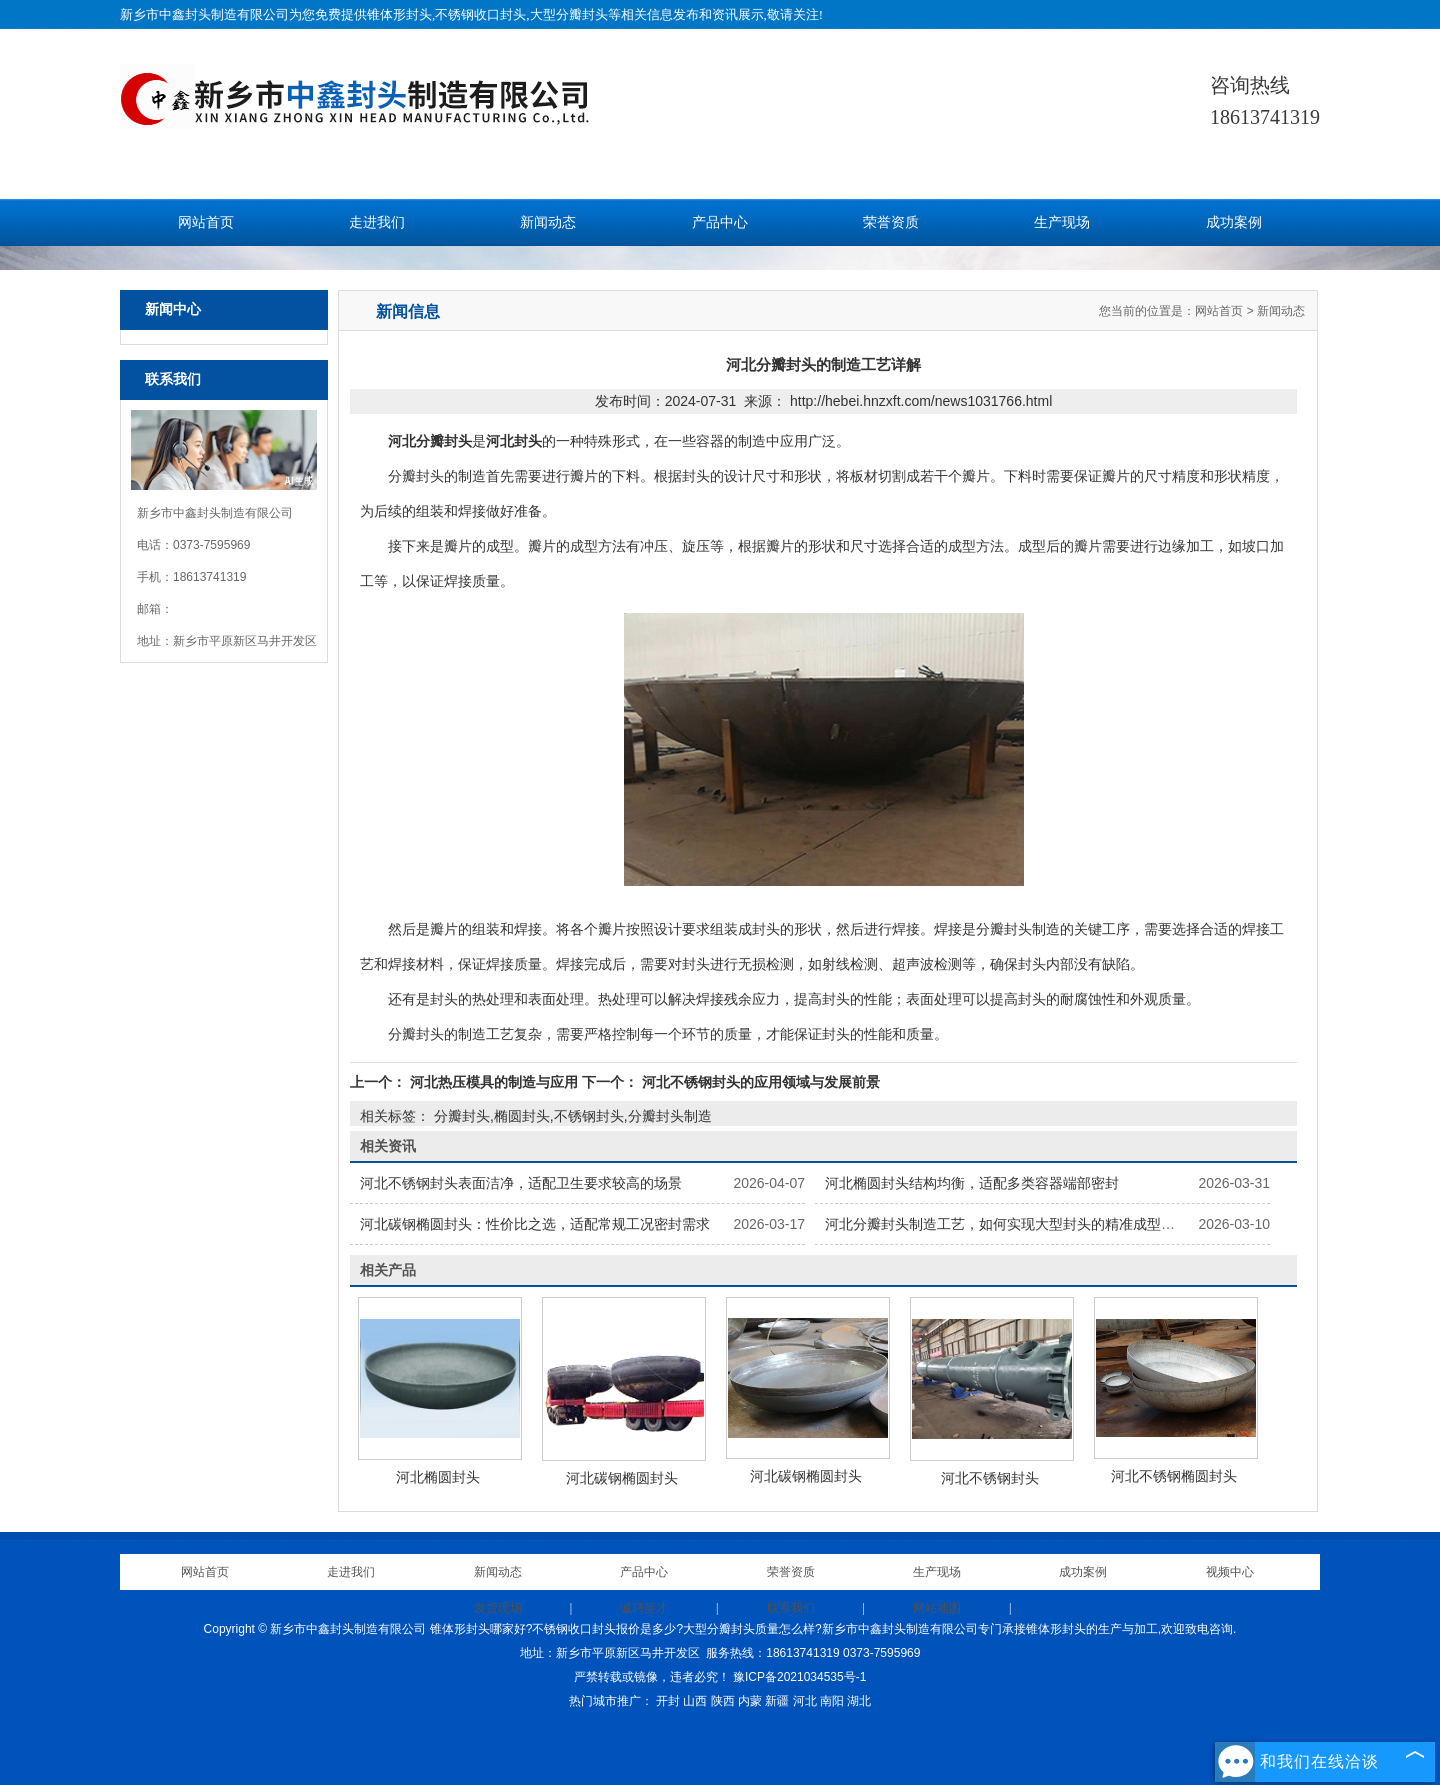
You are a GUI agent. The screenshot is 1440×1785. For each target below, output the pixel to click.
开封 (668, 1701)
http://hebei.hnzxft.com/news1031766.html (921, 401)
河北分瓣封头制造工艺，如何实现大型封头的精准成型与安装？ (1021, 1224)
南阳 (832, 1701)
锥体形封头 (399, 14)
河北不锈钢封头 (990, 1478)
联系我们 (791, 1608)
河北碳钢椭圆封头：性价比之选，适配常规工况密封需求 (535, 1224)
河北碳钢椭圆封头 (622, 1478)
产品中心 (720, 222)
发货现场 (498, 1608)
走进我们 (377, 222)
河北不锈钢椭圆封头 (1174, 1476)
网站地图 (937, 1608)
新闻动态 (548, 222)
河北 (805, 1701)
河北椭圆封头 (438, 1477)
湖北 (859, 1701)
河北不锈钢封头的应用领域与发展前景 (759, 1082)
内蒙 (750, 1701)
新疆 (777, 1701)
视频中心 (1230, 1572)
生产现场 (1062, 222)
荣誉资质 (891, 222)
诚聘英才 (644, 1608)
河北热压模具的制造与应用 (494, 1082)
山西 (695, 1701)
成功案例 (1234, 222)
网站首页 (206, 222)
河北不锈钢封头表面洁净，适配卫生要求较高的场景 (521, 1183)
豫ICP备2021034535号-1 (799, 1677)
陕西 (723, 1701)
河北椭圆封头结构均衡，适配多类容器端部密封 (972, 1183)
